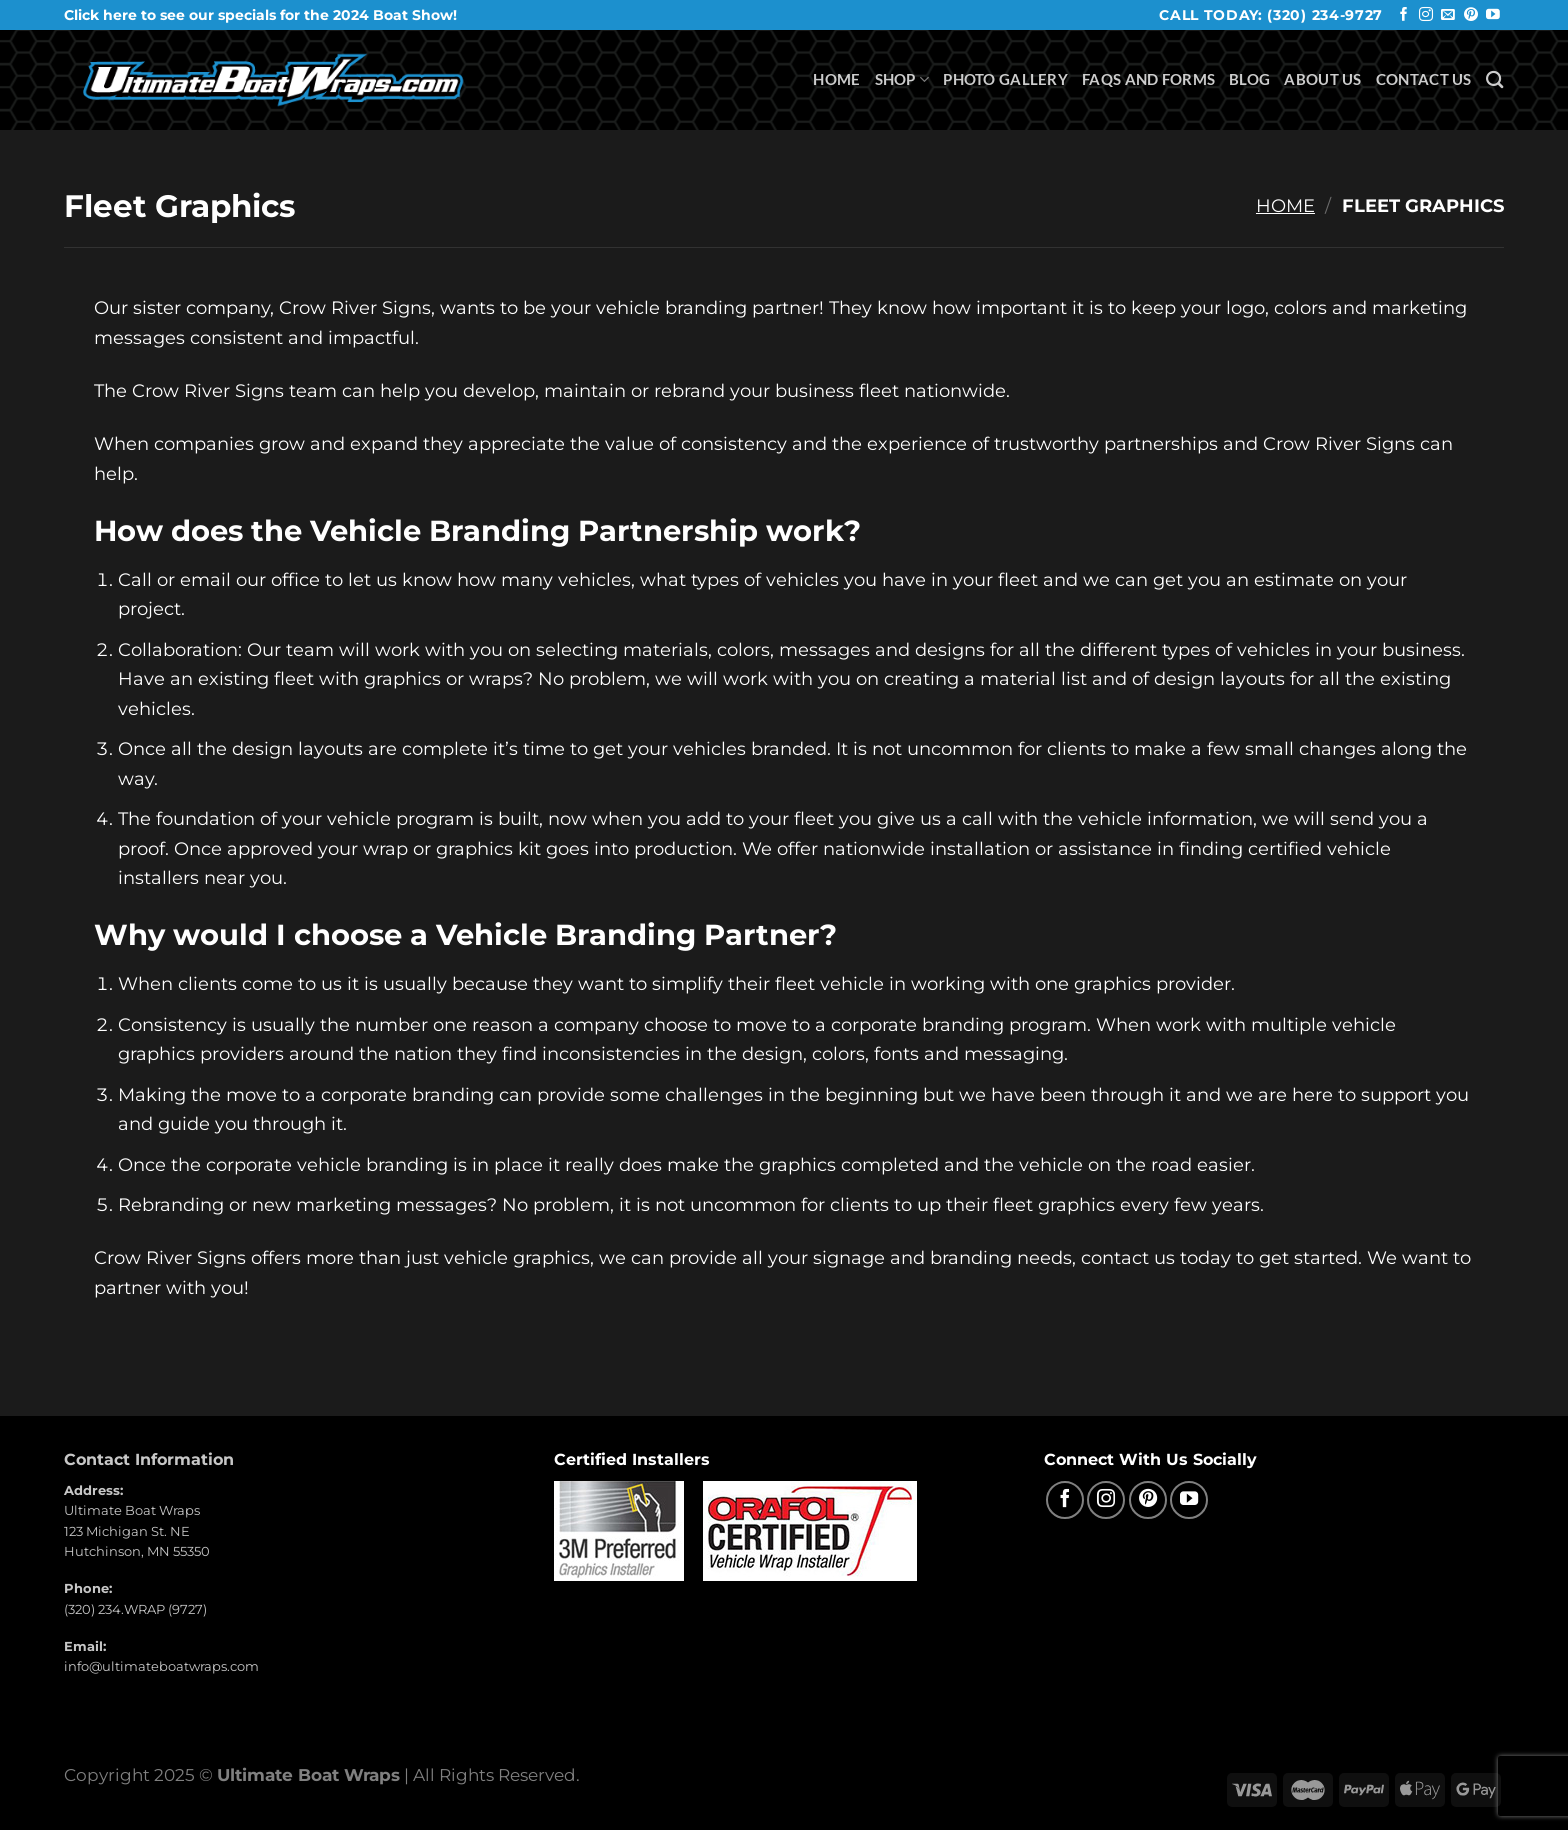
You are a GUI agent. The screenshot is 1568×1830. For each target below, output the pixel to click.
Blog (1249, 79)
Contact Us (1424, 79)
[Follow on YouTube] (1493, 15)
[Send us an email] (1448, 15)
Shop (902, 79)
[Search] (1495, 79)
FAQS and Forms (1148, 79)
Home (836, 79)
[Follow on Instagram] (1426, 15)
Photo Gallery (1005, 79)
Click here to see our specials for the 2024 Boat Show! (260, 15)
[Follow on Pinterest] (1471, 15)
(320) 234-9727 (1325, 15)
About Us (1322, 79)
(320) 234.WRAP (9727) (135, 1609)
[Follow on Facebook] (1404, 15)
